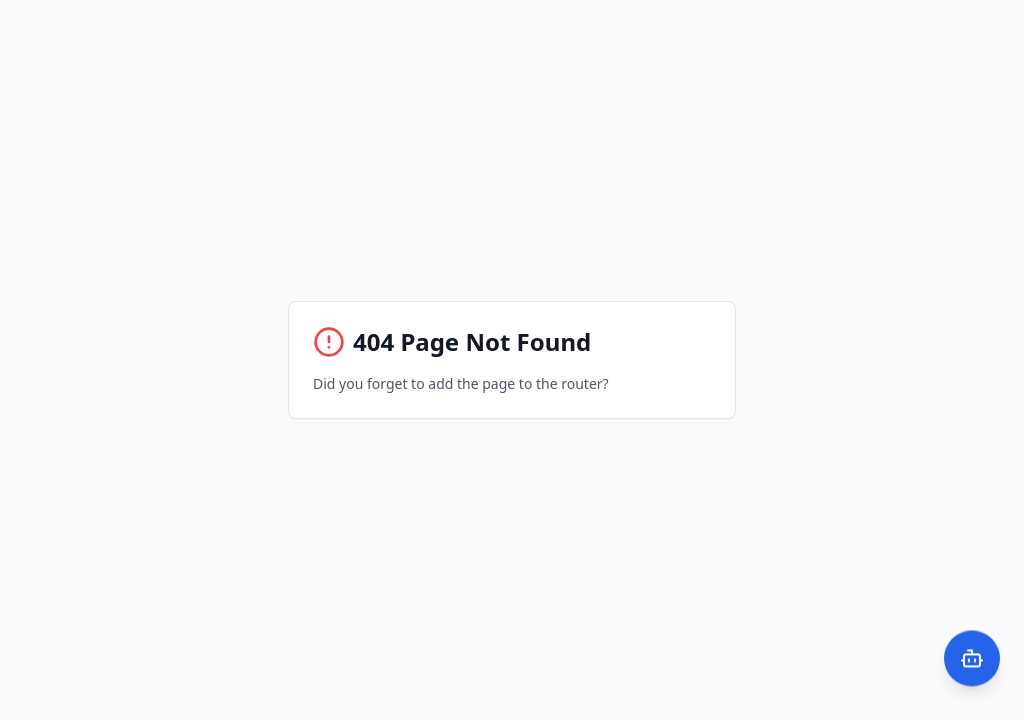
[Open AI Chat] (972, 655)
